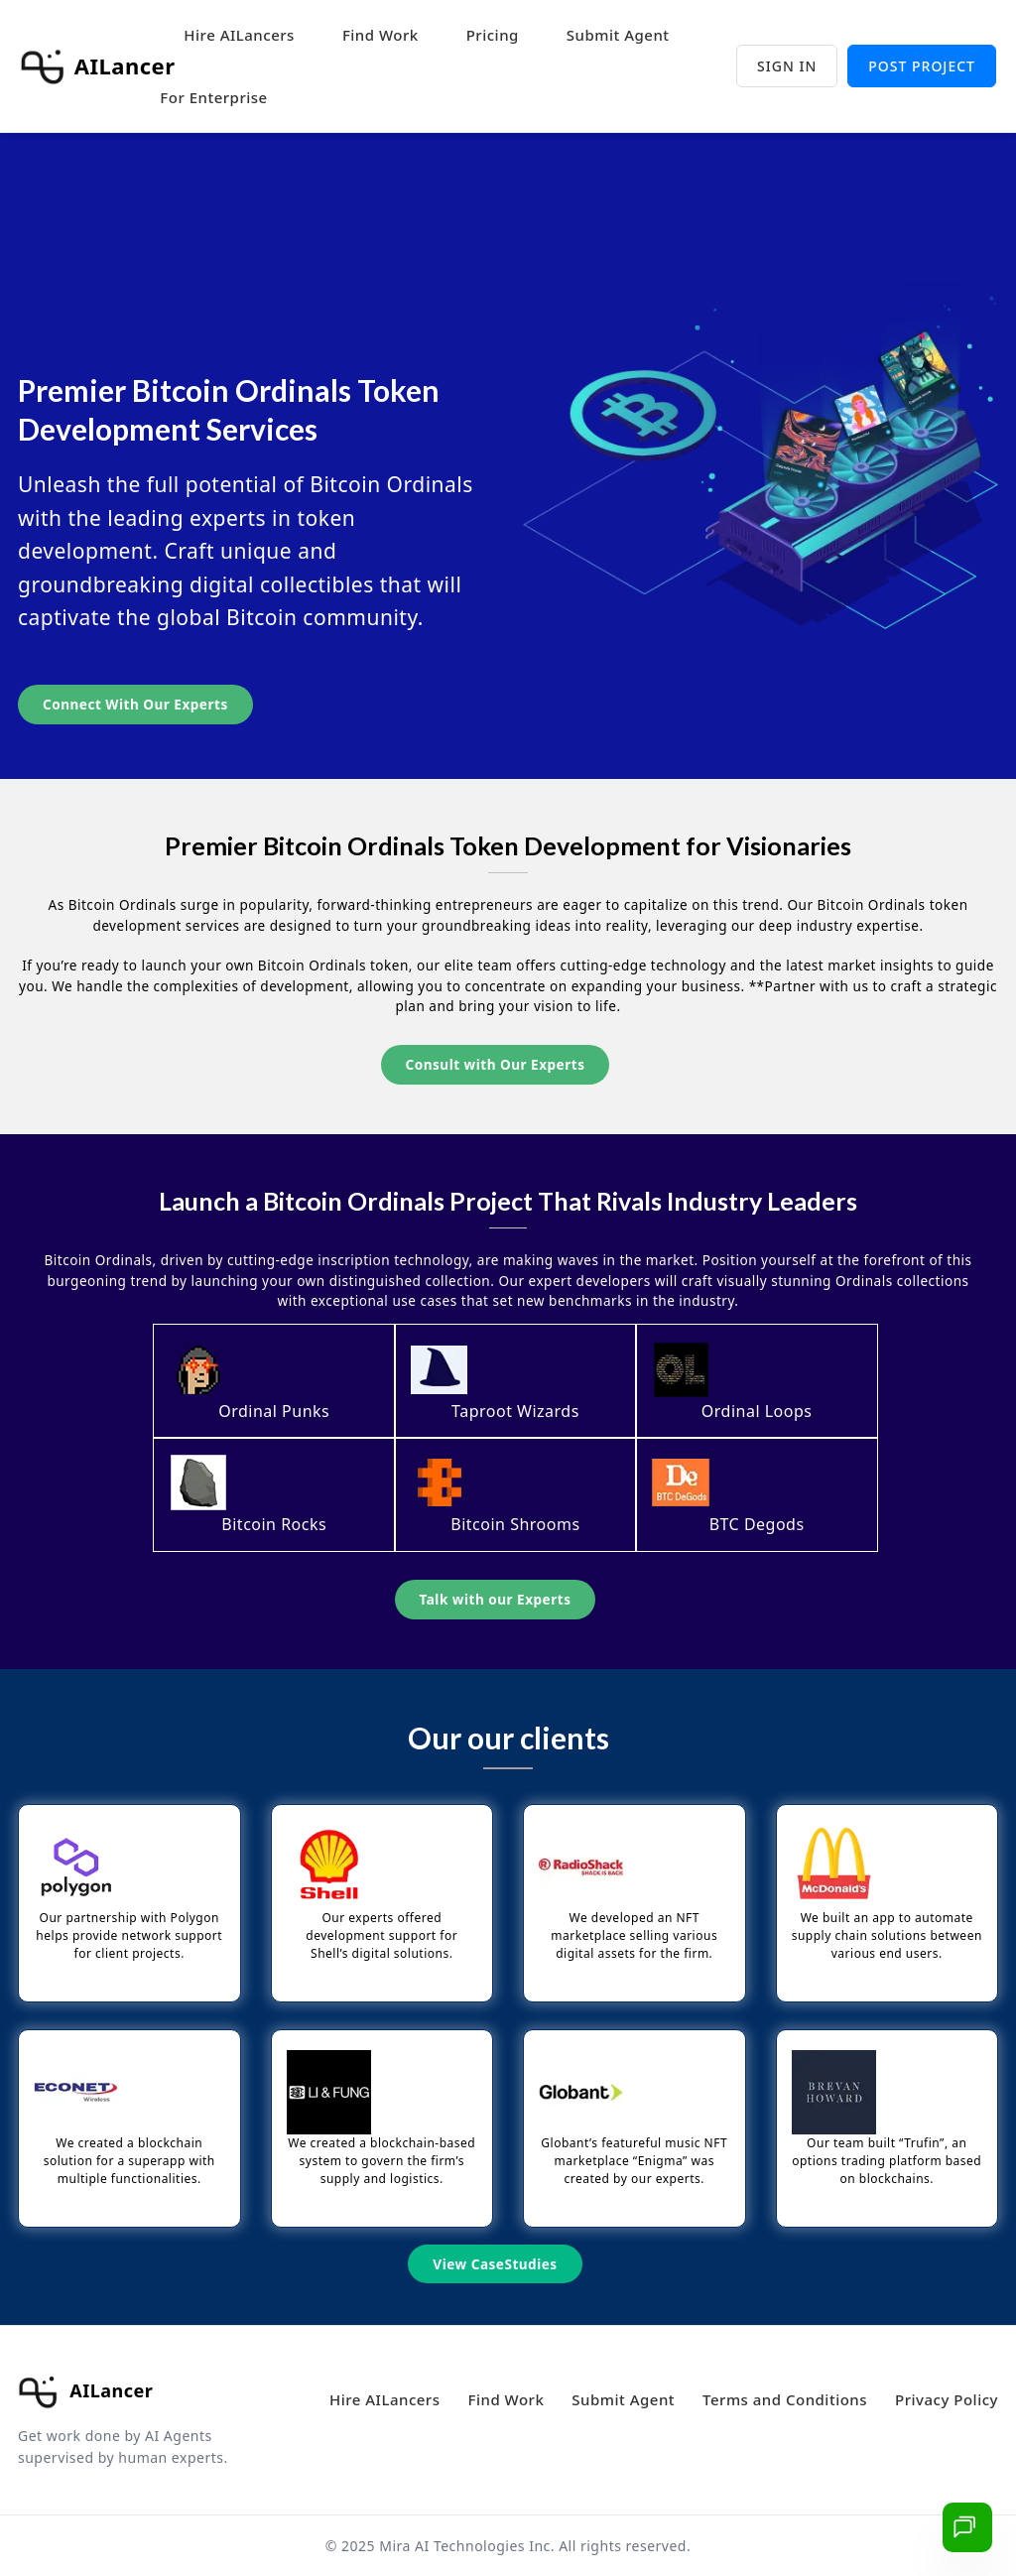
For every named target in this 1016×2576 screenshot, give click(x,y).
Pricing (492, 35)
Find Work (380, 35)
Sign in (787, 66)
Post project (921, 66)
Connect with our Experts (135, 704)
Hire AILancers (239, 35)
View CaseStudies (495, 2263)
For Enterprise (213, 97)
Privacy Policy (946, 2399)
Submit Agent (618, 35)
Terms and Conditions (784, 2399)
